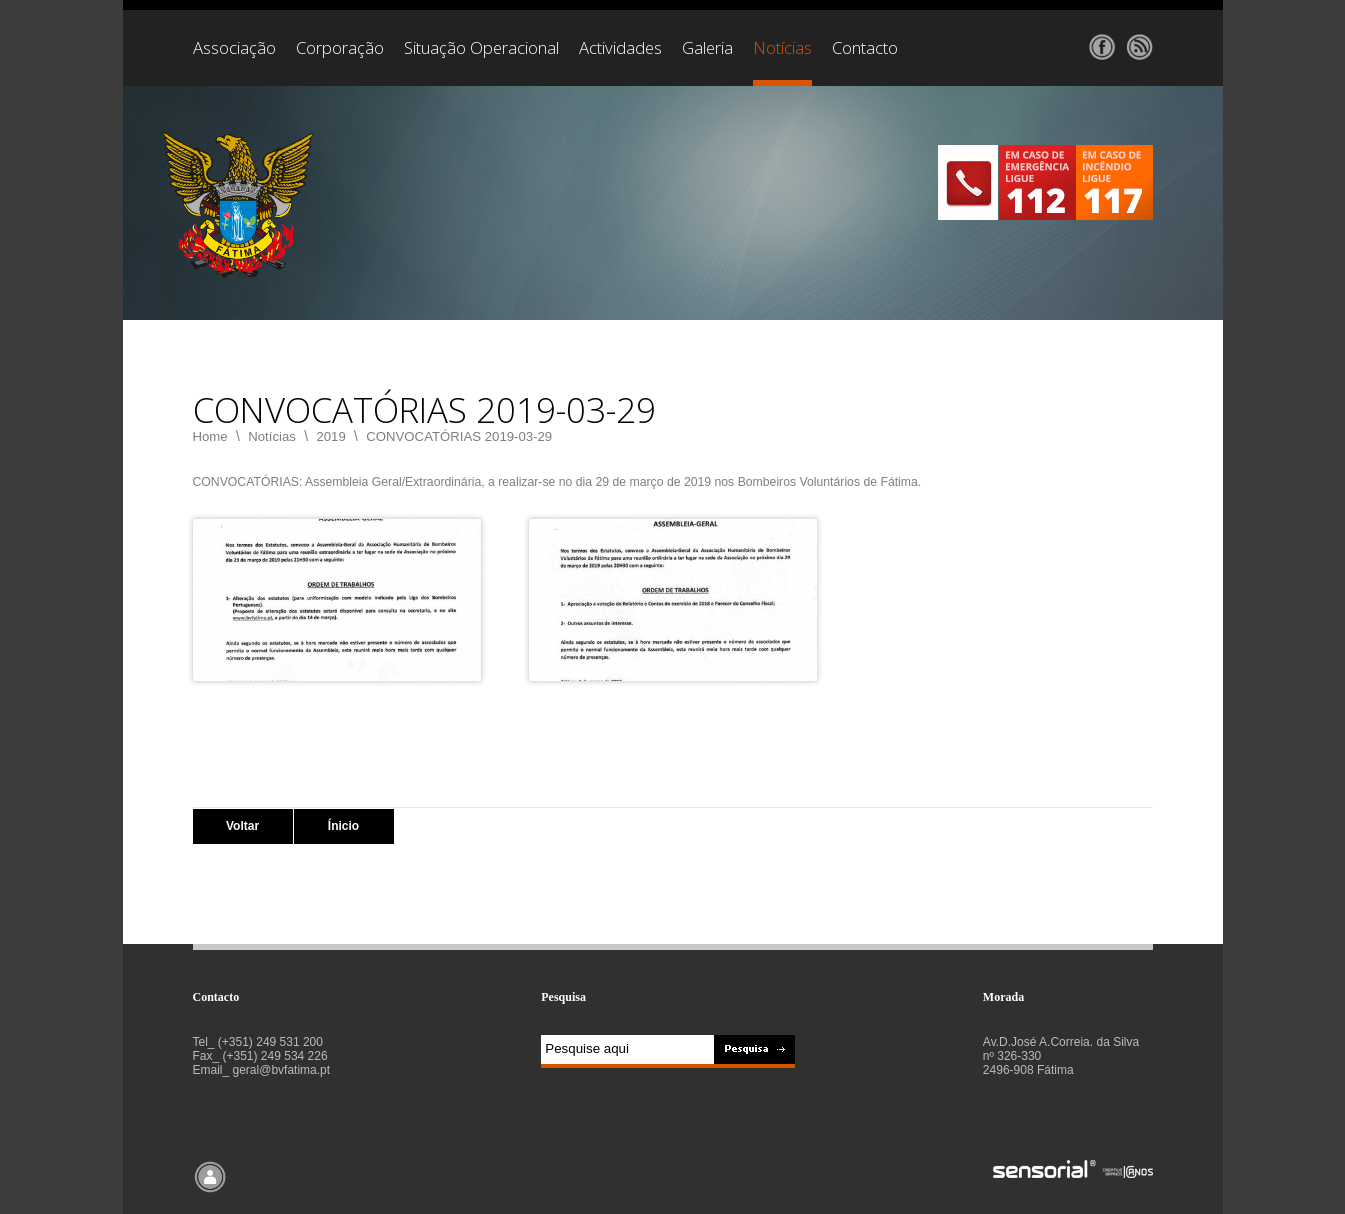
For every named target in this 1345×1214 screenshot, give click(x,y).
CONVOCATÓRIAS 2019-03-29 (459, 436)
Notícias (272, 436)
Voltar (242, 826)
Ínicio (343, 826)
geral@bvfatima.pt (282, 1070)
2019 (330, 436)
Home (210, 436)
